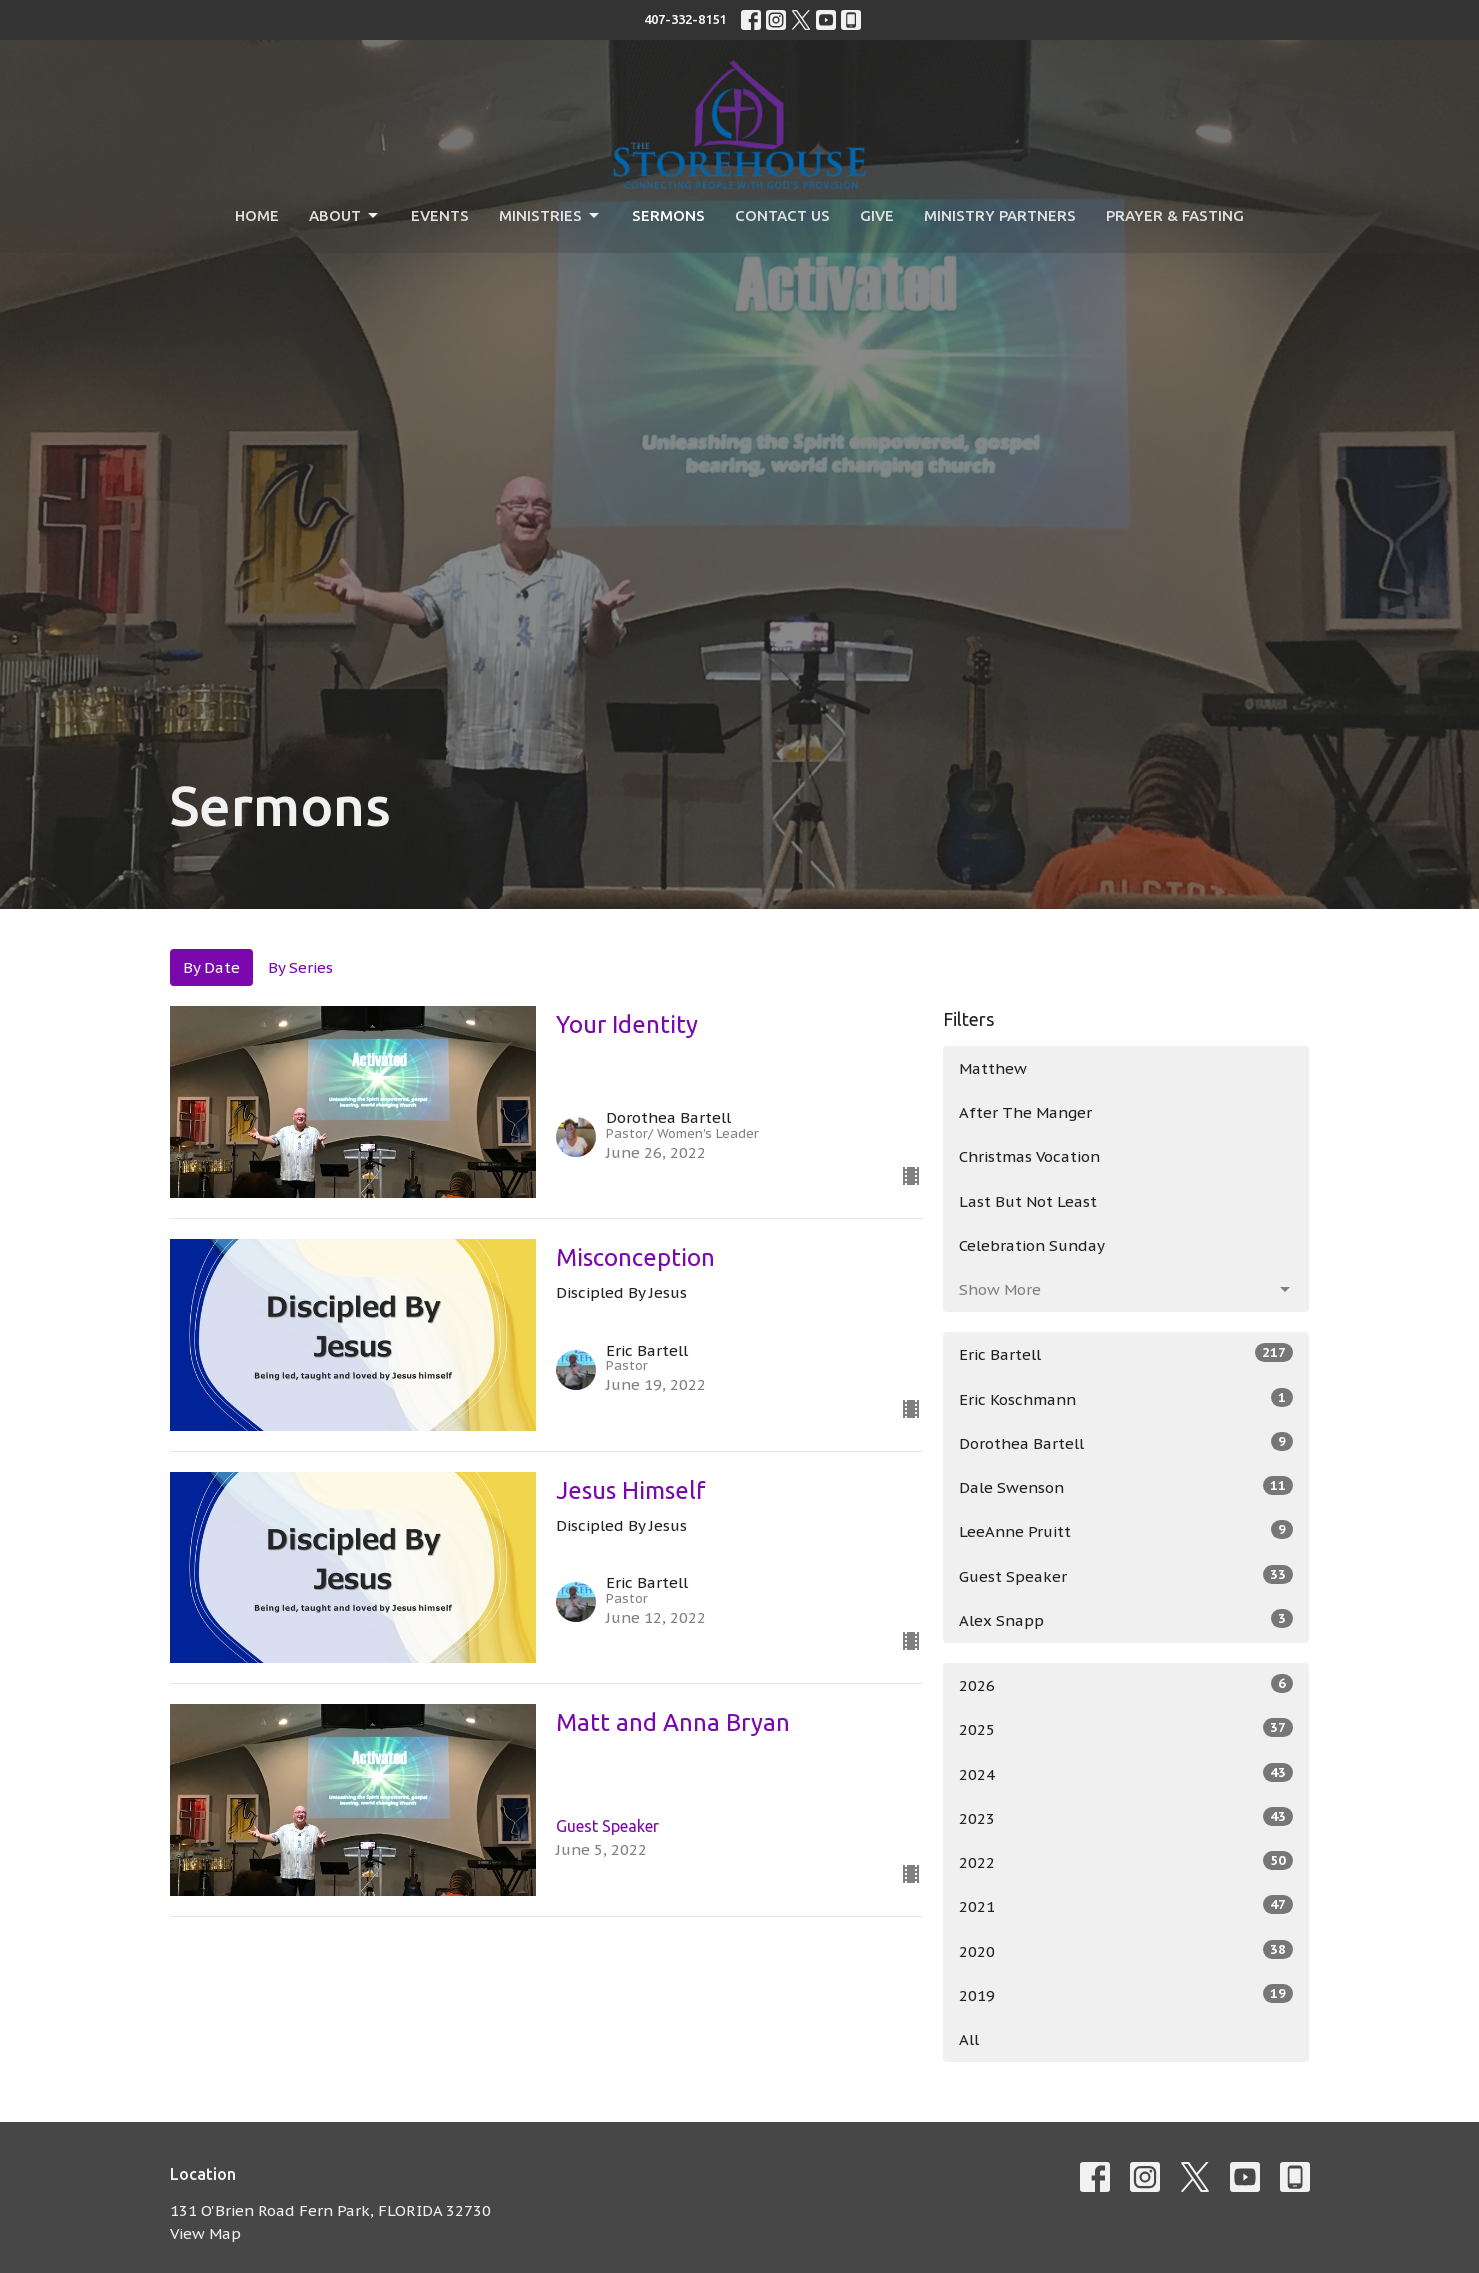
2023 (1126, 1817)
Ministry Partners (1000, 215)
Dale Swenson (1126, 1486)
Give (877, 215)
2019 (1126, 1994)
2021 (1126, 1905)
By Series (300, 967)
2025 (1126, 1728)
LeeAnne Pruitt (1126, 1530)
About (345, 216)
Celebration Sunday (1032, 1245)
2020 (1126, 1950)
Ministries (550, 216)
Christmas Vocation (1029, 1156)
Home (257, 215)
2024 (1126, 1773)
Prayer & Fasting (1175, 215)
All (969, 2039)
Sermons (668, 215)
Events (440, 215)
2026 (1126, 1684)
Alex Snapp (1126, 1619)
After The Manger (1025, 1112)
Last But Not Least (1028, 1201)
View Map (205, 2233)
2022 (1126, 1861)
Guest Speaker (1126, 1575)
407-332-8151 (685, 19)
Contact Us (782, 215)
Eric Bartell (1126, 1353)
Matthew (993, 1068)
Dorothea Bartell (1126, 1442)
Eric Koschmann (1126, 1398)
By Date (211, 967)
